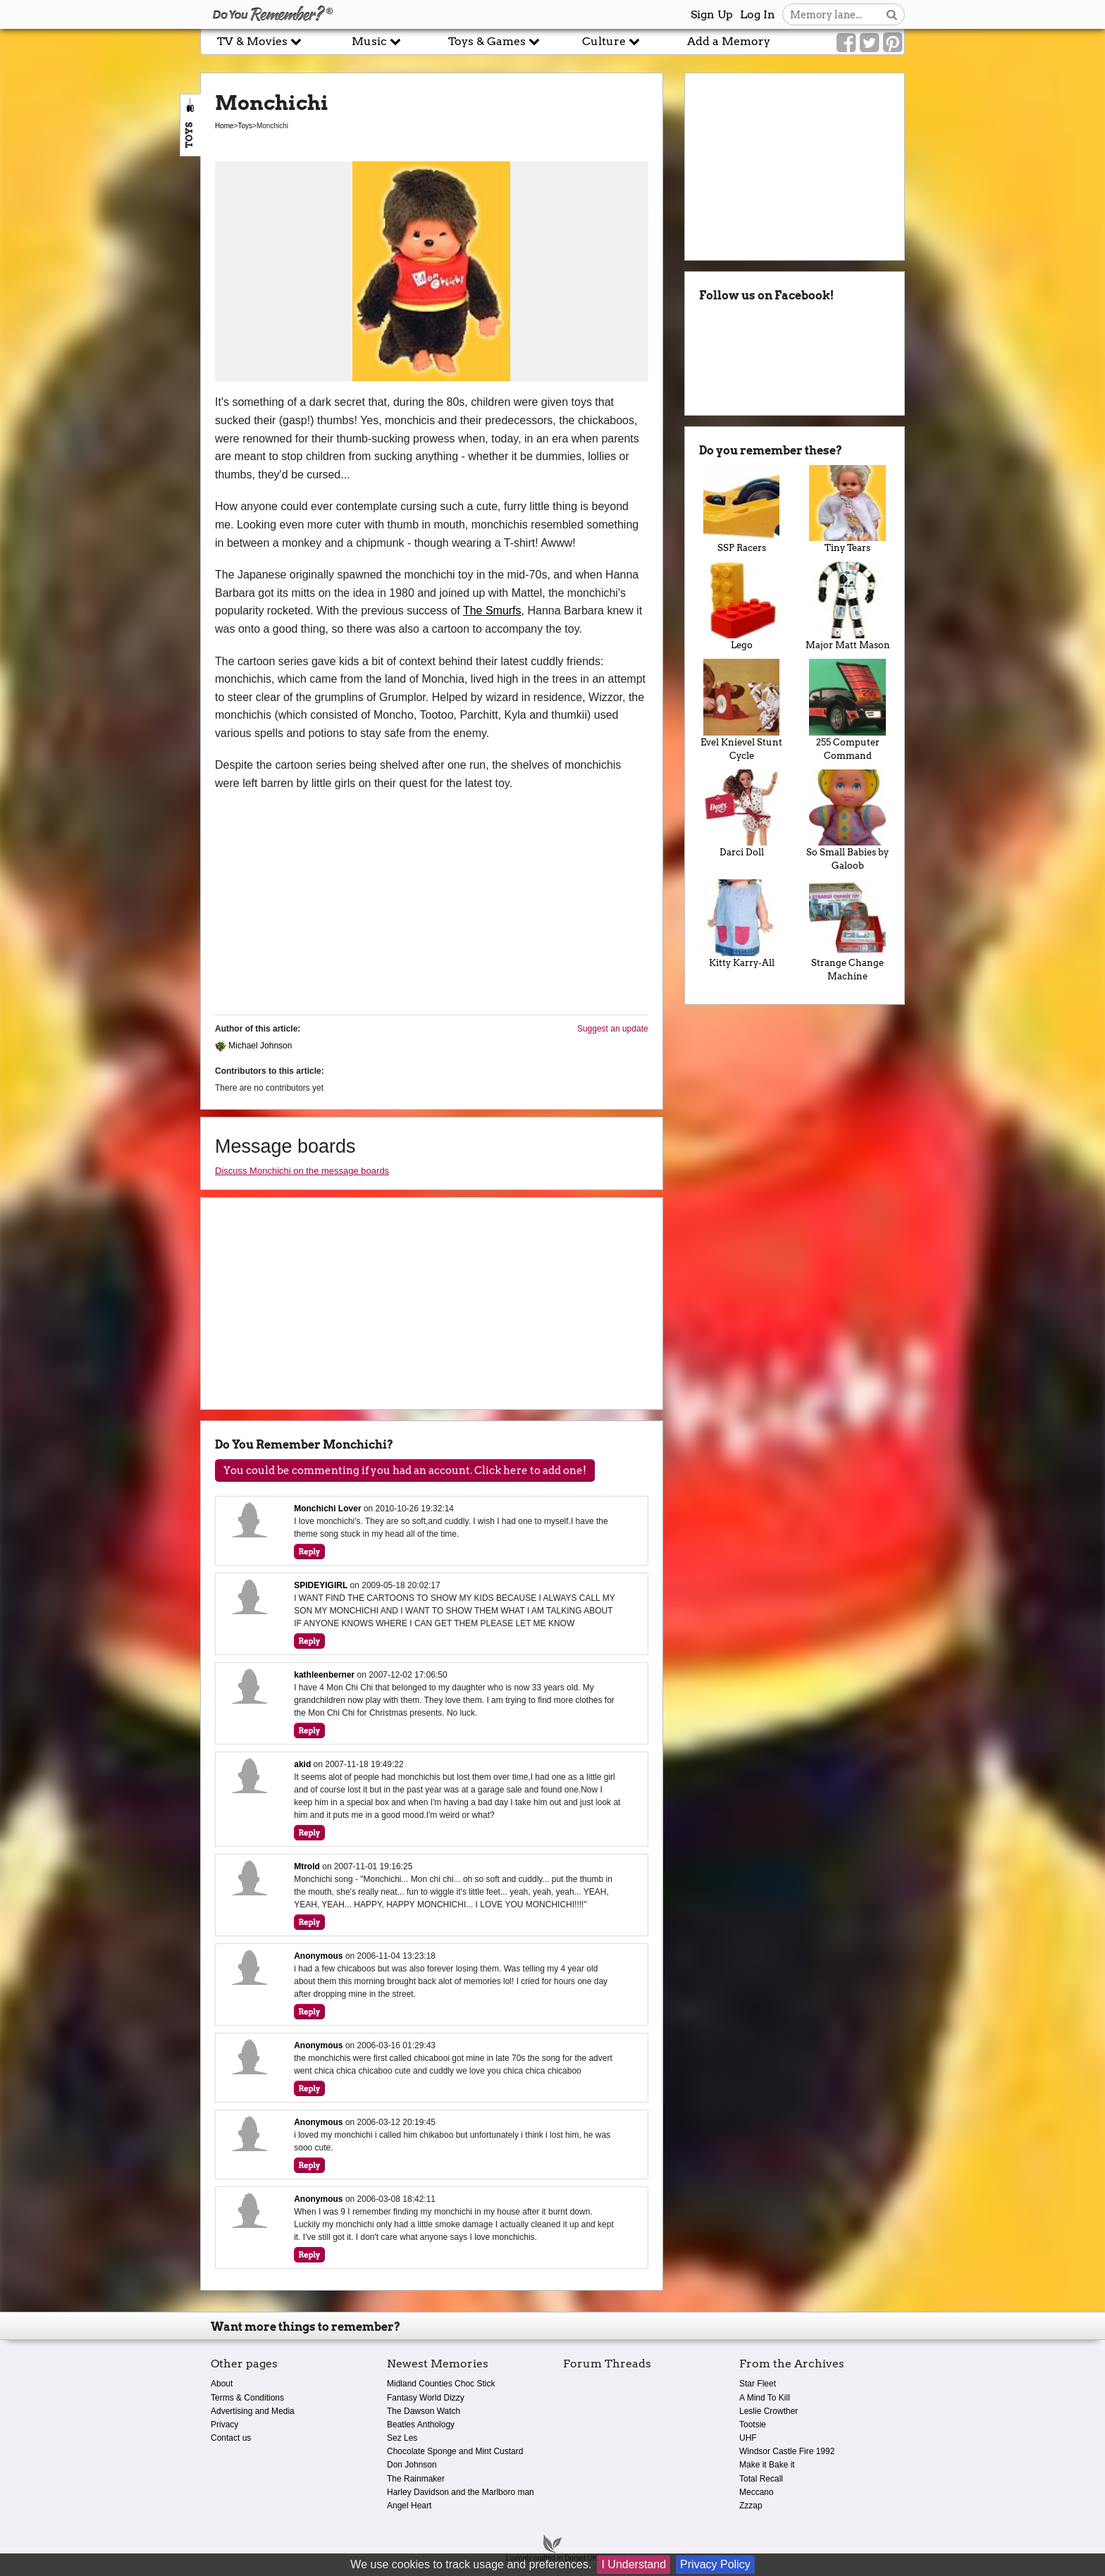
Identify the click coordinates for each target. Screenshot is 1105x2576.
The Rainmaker (416, 2479)
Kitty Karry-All (741, 923)
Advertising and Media (253, 2411)
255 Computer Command (847, 710)
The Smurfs (492, 611)
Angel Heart (409, 2505)
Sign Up (712, 14)
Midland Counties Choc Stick (441, 2384)
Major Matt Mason (847, 606)
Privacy (224, 2424)
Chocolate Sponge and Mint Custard (455, 2451)
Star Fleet (757, 2384)
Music (376, 41)
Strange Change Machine (847, 930)
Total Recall (761, 2479)
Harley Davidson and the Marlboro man (460, 2492)
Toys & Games (494, 41)
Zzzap (751, 2505)
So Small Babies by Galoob (847, 820)
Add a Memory (728, 41)
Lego (741, 606)
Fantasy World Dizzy (425, 2398)
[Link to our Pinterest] (892, 43)
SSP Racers (741, 509)
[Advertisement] (100, 319)
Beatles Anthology (421, 2424)
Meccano (756, 2492)
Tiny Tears (847, 509)
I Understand (633, 2564)
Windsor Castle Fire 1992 (786, 2451)
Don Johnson (412, 2465)
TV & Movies (259, 41)
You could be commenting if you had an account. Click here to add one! (404, 1470)
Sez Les (402, 2438)
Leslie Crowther (768, 2411)
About (222, 2384)
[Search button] (892, 14)
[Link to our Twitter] (869, 43)
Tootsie (752, 2424)
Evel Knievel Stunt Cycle (741, 710)
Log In (757, 14)
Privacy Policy (715, 2564)
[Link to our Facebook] (846, 43)
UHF (748, 2438)
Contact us (231, 2438)
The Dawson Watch (423, 2411)
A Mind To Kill (764, 2398)
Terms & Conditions (247, 2398)
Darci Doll (741, 813)
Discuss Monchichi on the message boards (302, 1170)
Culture (611, 41)
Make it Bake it (767, 2465)
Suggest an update (612, 1029)
